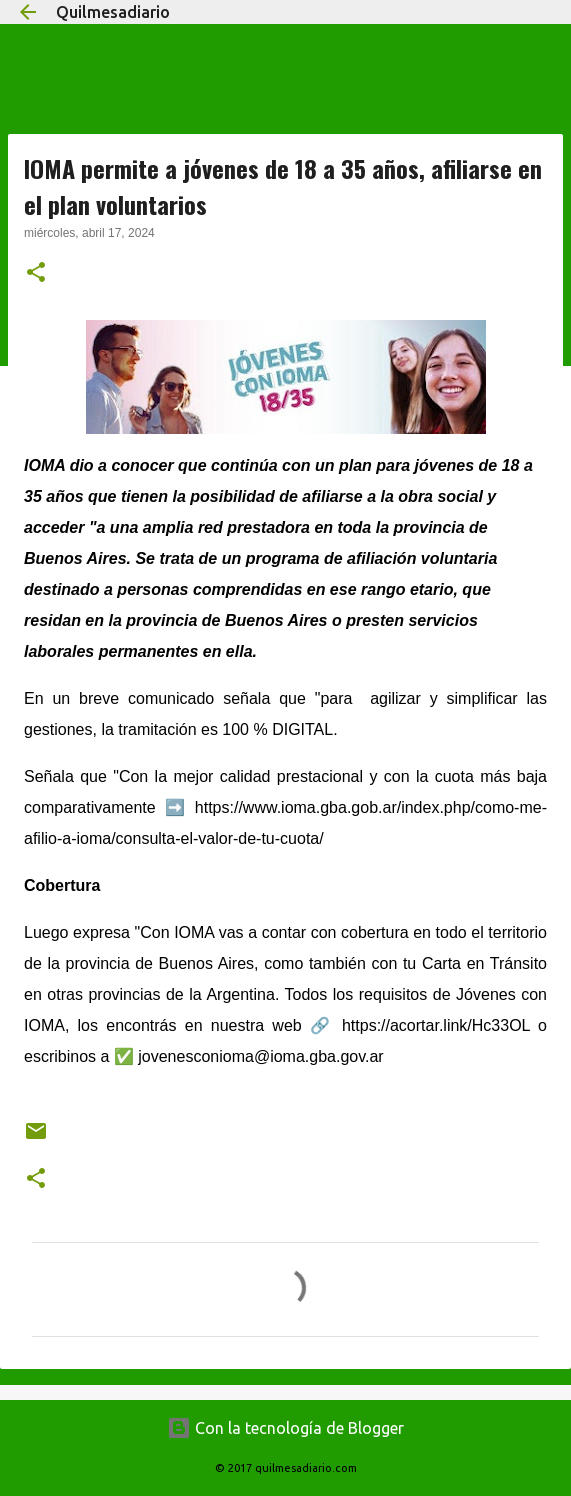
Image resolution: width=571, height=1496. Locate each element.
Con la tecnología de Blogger (285, 1428)
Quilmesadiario (113, 12)
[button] (36, 274)
